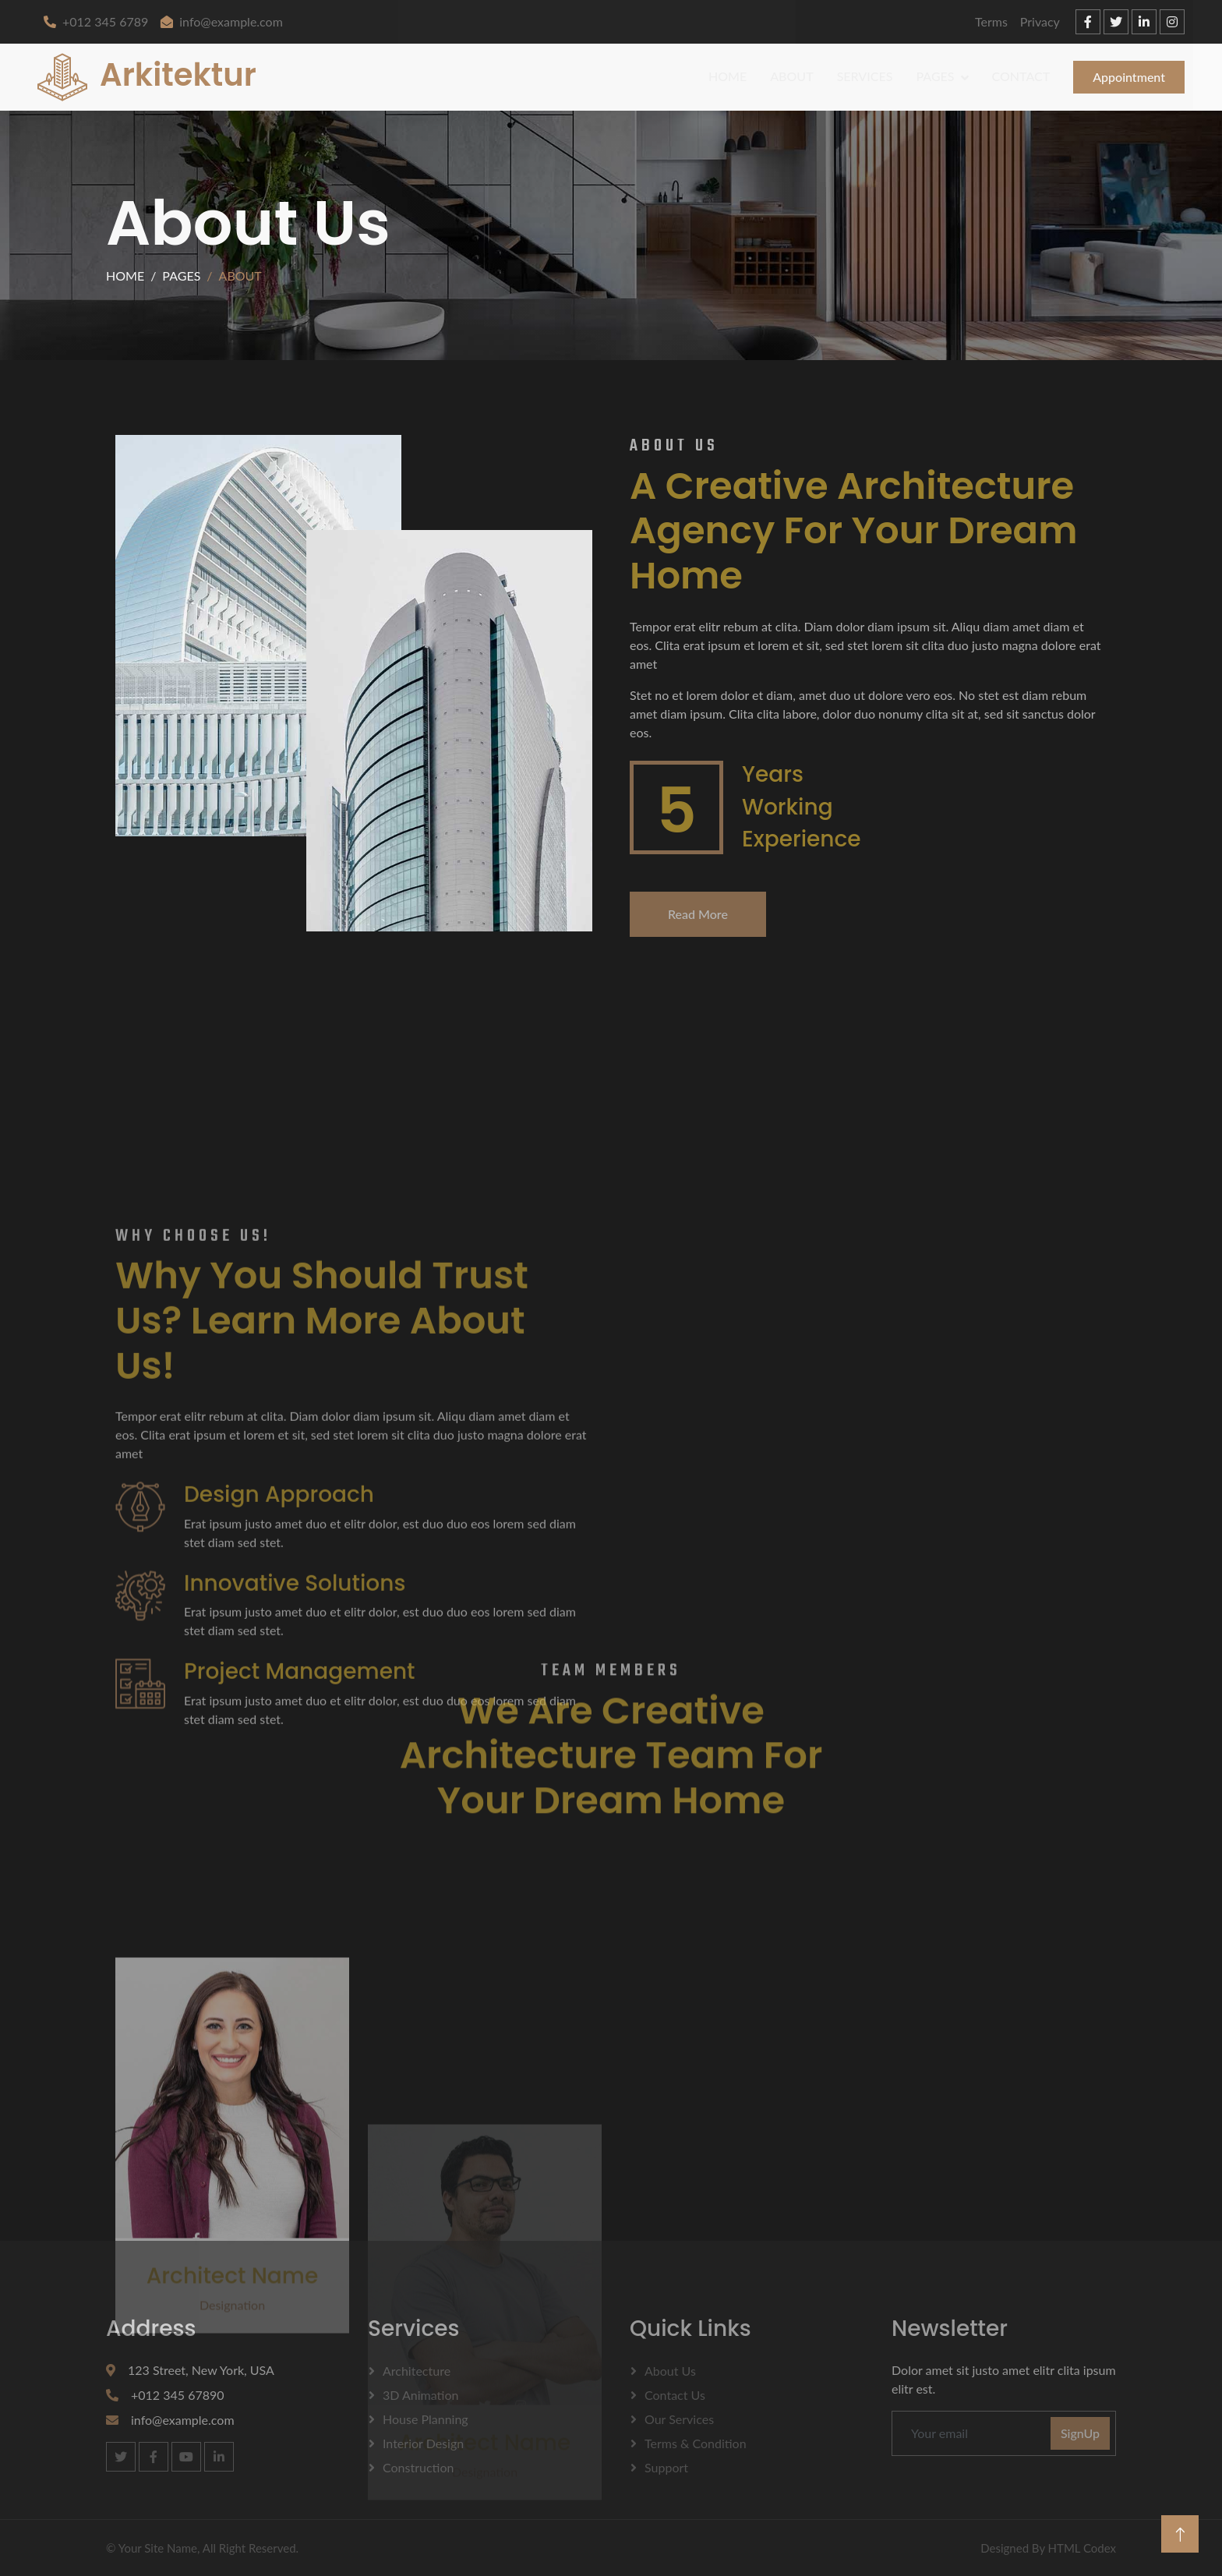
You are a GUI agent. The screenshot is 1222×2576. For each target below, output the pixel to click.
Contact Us (675, 2394)
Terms (991, 21)
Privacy (1040, 21)
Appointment (1129, 76)
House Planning (425, 2419)
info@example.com (222, 21)
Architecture (416, 2370)
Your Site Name (157, 2548)
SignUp (1080, 2433)
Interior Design (423, 2443)
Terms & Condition (696, 2443)
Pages (935, 76)
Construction (418, 2467)
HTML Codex (1082, 2548)
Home (727, 76)
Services (865, 76)
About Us (670, 2370)
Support (666, 2467)
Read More (698, 913)
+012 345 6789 (96, 21)
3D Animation (420, 2394)
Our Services (679, 2419)
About (791, 76)
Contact (1021, 76)
